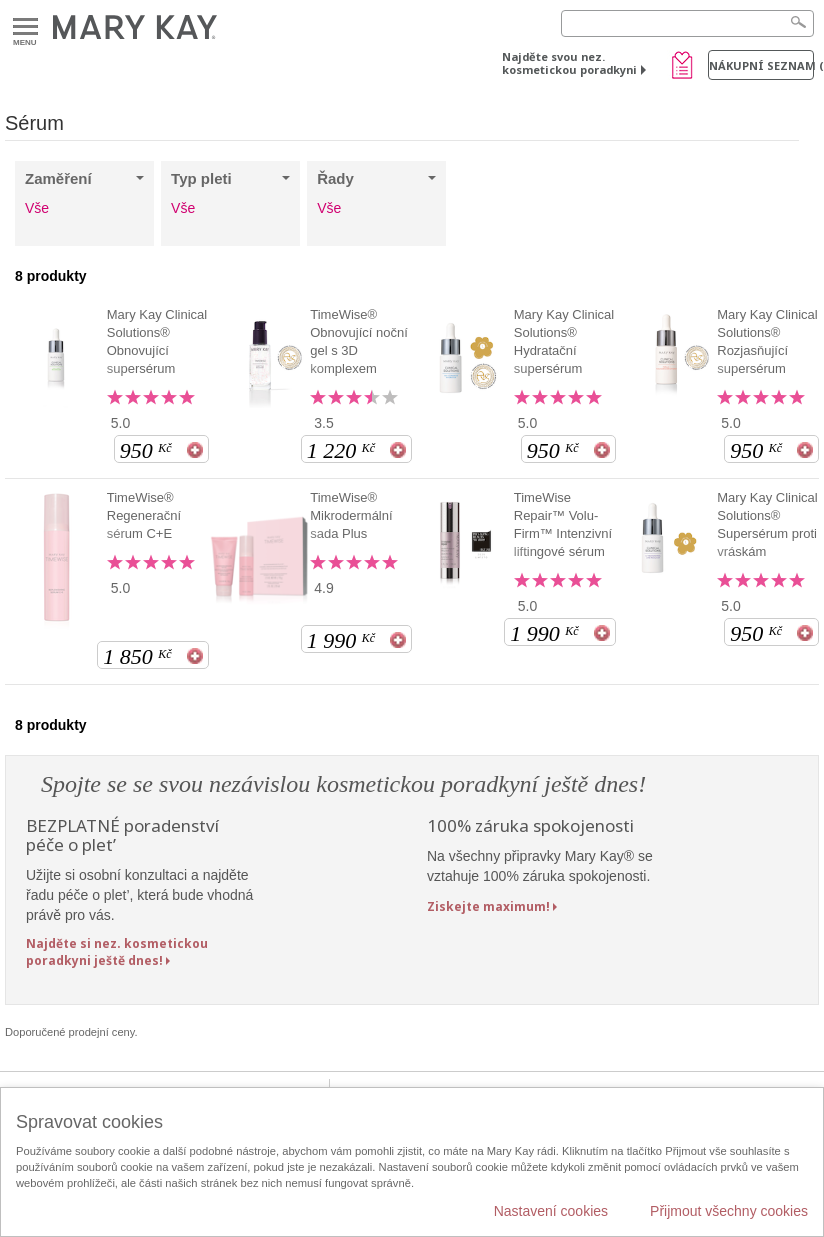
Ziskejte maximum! (488, 906)
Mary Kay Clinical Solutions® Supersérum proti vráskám (767, 524)
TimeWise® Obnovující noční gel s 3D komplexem (359, 341)
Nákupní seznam (761, 65)
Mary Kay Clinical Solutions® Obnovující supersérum (157, 341)
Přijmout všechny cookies (729, 1211)
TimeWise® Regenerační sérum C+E (144, 515)
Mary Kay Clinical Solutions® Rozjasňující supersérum (767, 341)
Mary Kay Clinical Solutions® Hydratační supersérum (564, 341)
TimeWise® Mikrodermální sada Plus (351, 515)
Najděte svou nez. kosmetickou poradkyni (569, 63)
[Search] (687, 23)
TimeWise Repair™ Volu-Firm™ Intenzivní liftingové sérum (563, 524)
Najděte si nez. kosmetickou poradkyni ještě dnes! (117, 952)
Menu (25, 27)
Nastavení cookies (551, 1211)
